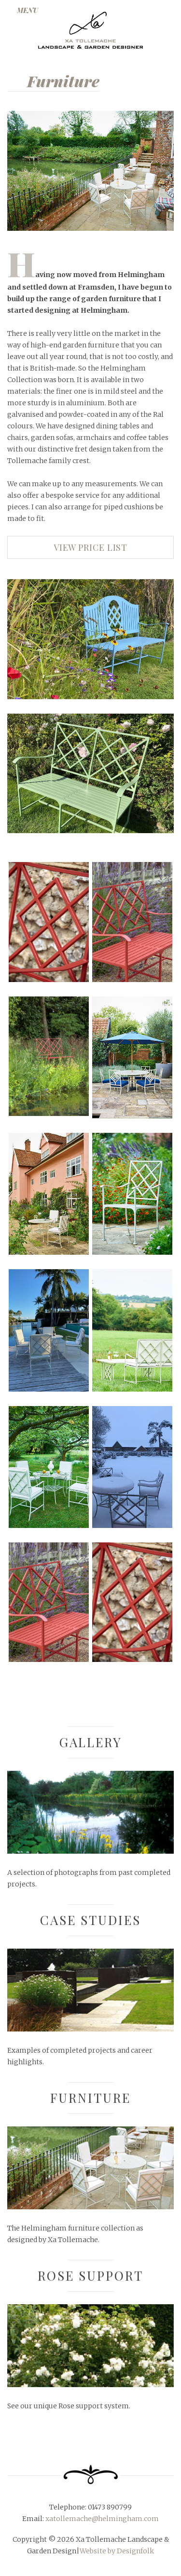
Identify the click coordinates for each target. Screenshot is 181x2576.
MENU (27, 10)
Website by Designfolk (117, 2551)
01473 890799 (109, 2507)
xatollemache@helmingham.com (101, 2518)
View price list (91, 547)
